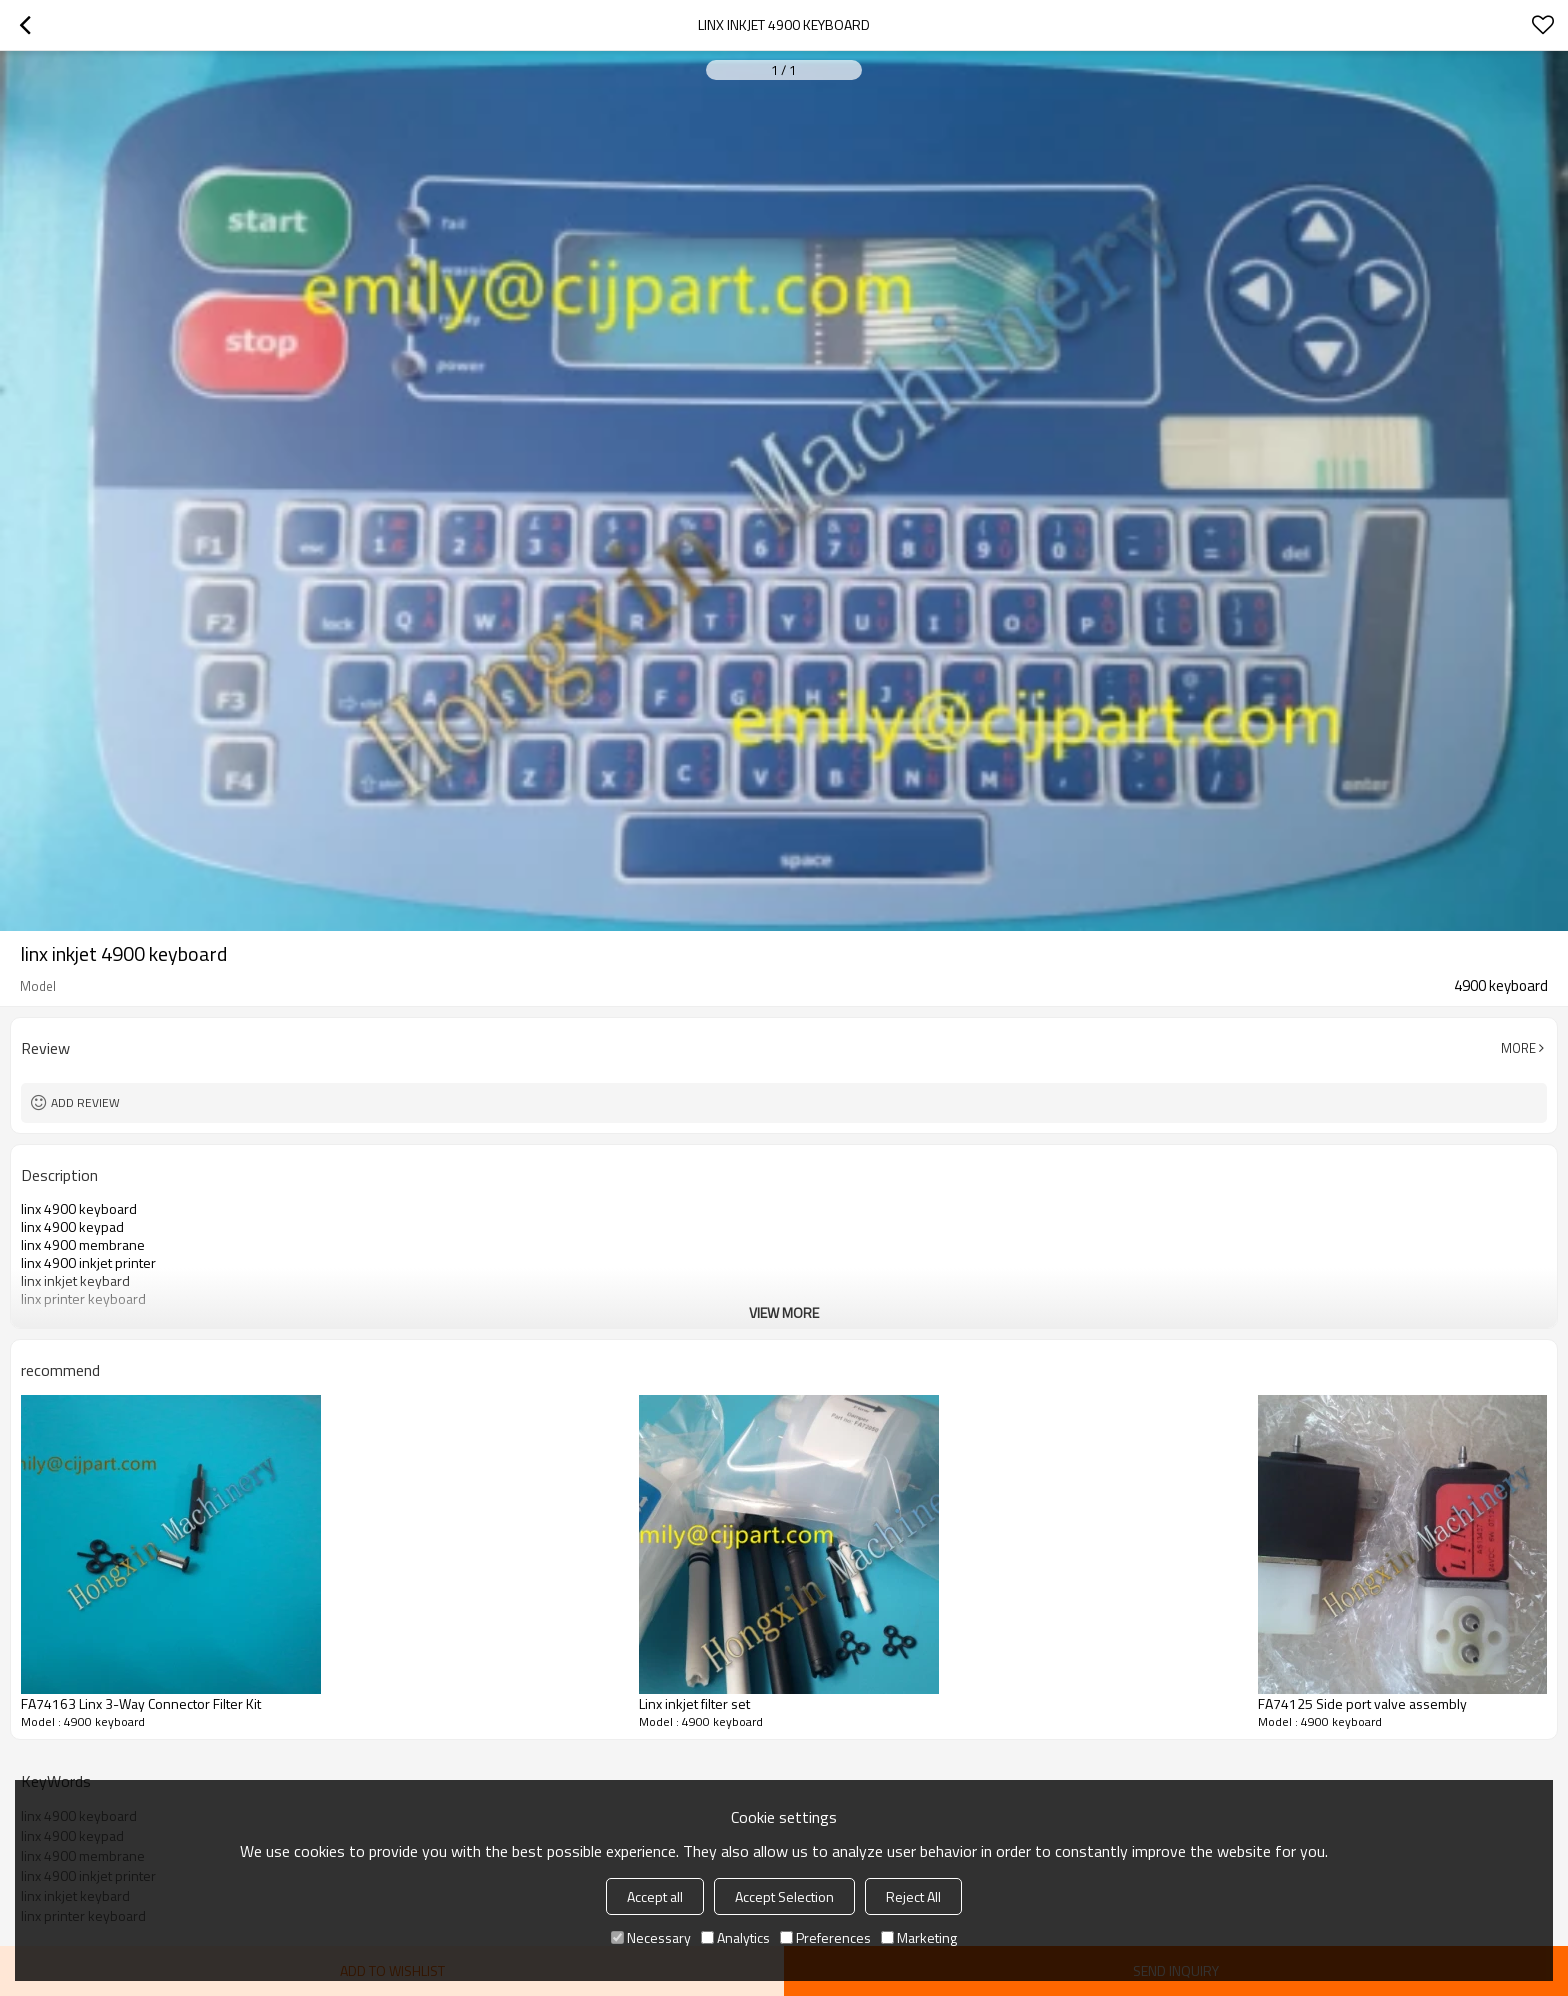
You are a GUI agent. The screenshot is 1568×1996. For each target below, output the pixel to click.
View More (784, 1312)
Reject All (913, 1896)
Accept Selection (784, 1896)
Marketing (919, 1937)
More (1518, 1048)
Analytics (735, 1937)
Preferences (825, 1937)
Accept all (655, 1896)
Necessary (651, 1937)
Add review (85, 1102)
